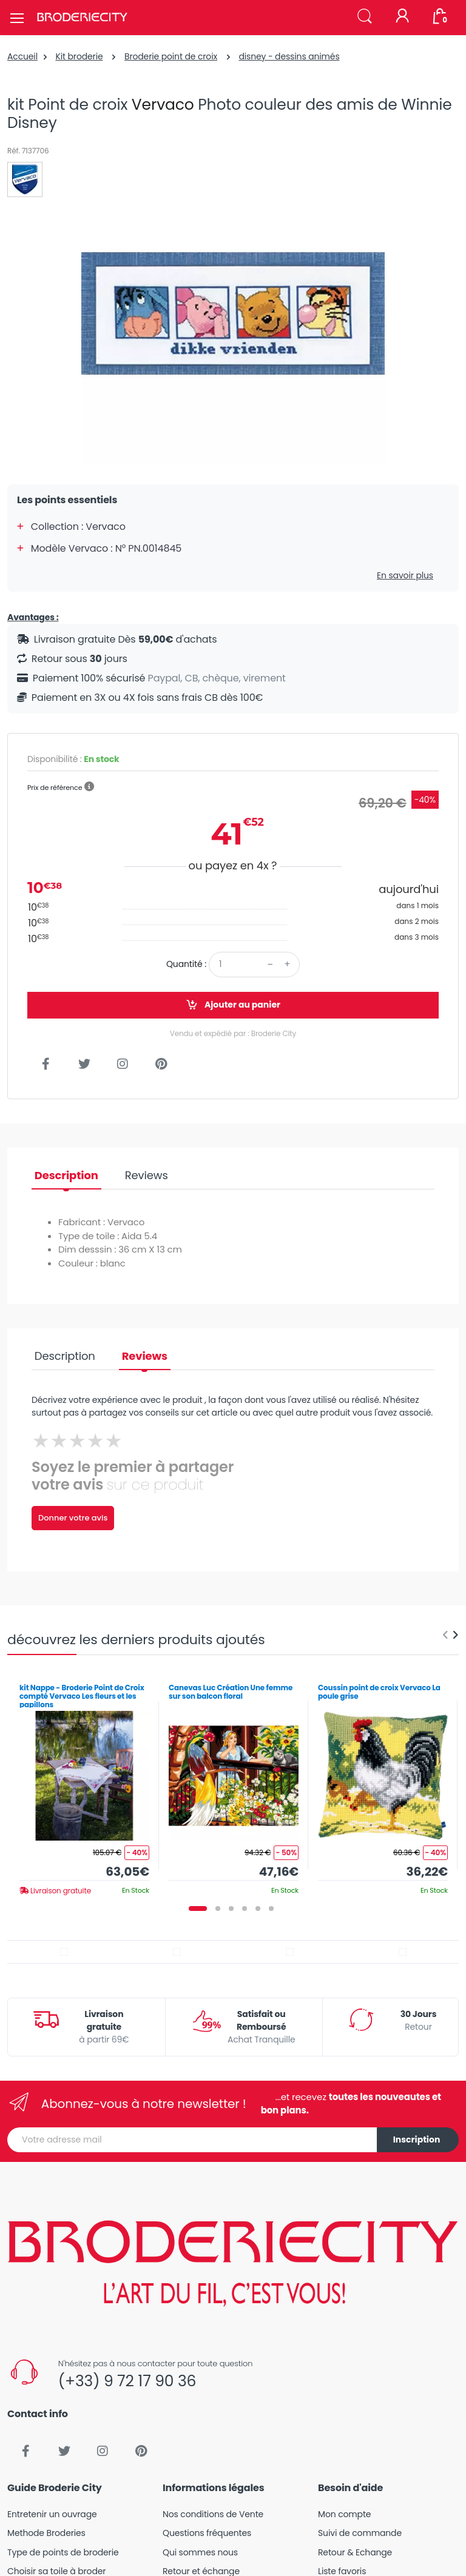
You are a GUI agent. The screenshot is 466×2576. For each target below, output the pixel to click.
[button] (365, 16)
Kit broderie (79, 56)
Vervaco (163, 104)
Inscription (417, 2139)
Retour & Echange (355, 2552)
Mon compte (344, 2514)
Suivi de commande (360, 2533)
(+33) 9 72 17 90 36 (127, 2381)
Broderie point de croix (170, 56)
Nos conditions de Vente (213, 2514)
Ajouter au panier (233, 1005)
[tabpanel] (84, 1785)
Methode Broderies (46, 2533)
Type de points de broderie (62, 2552)
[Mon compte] (402, 17)
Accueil (22, 56)
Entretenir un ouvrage (52, 2514)
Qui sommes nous (200, 2552)
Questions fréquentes (207, 2533)
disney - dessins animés (288, 56)
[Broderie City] (81, 17)
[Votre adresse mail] (192, 2139)
